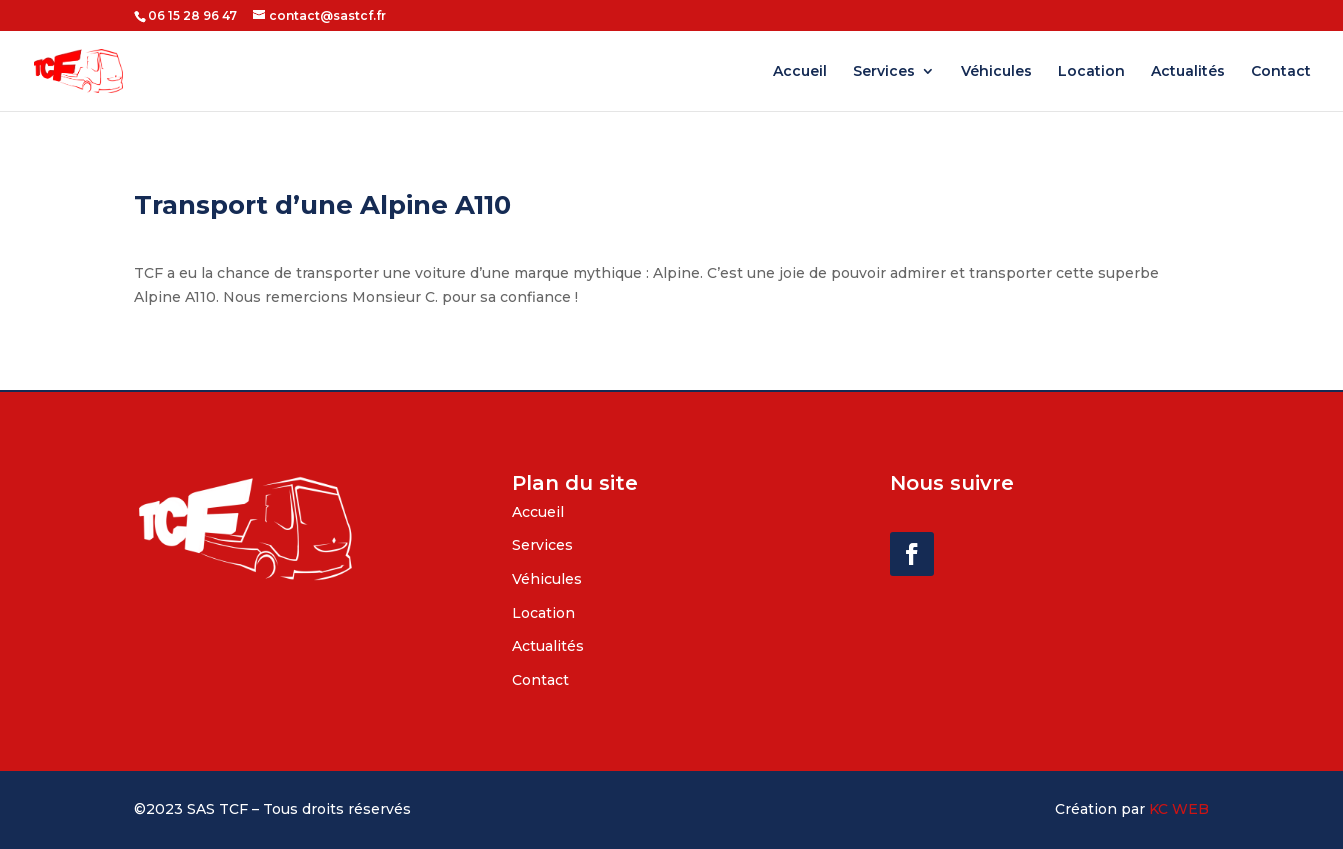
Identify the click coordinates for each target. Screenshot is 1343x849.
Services (884, 72)
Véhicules (996, 72)
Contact (1281, 72)
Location (1091, 72)
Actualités (1188, 72)
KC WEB (1179, 809)
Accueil (800, 72)
